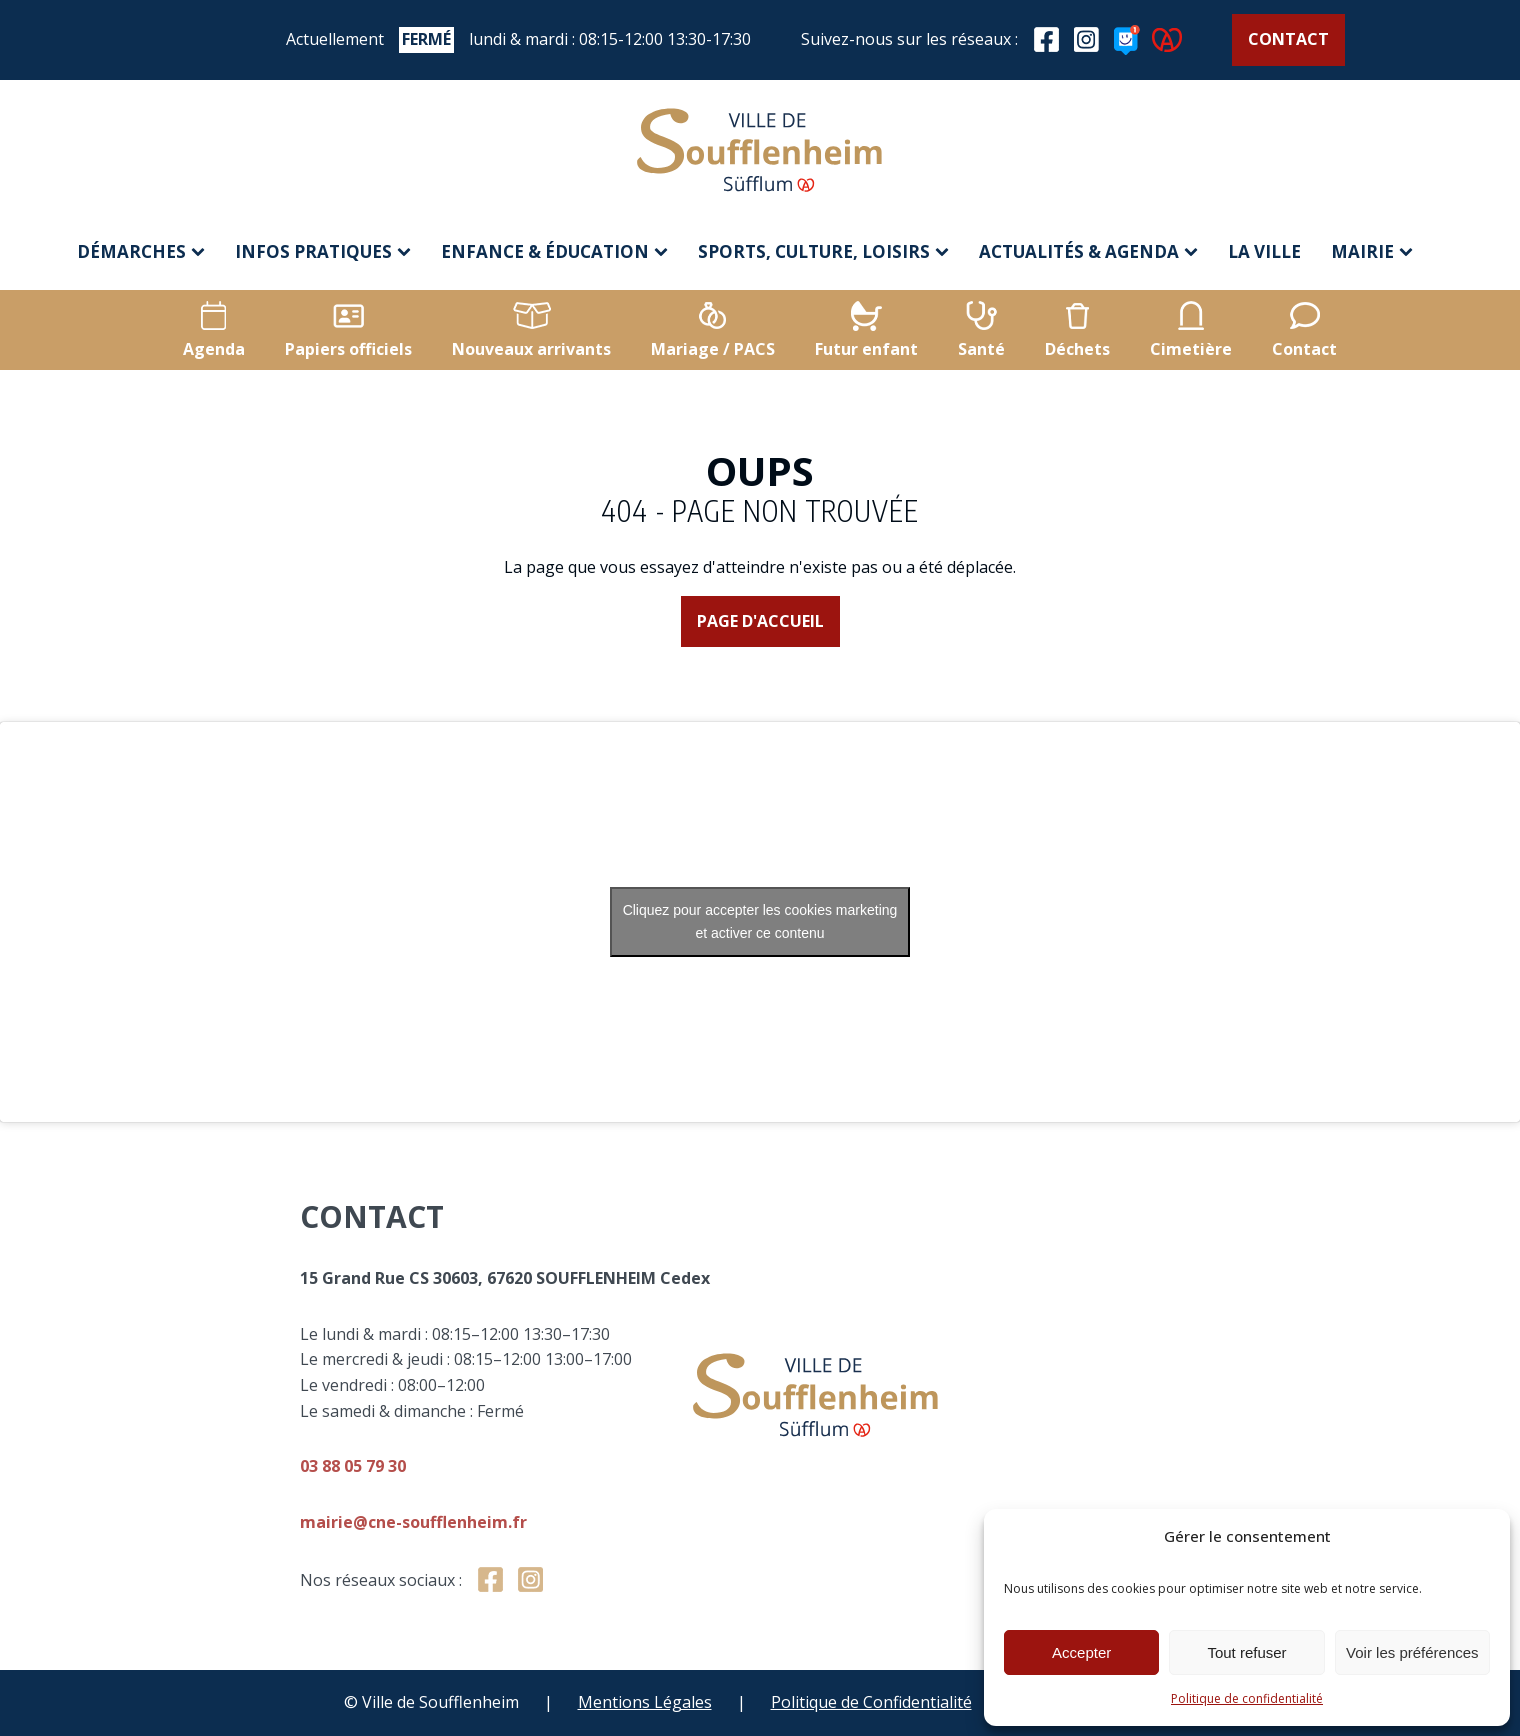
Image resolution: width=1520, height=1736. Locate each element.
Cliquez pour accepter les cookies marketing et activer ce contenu (760, 921)
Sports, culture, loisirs (823, 251)
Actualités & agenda (1088, 251)
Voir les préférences (1412, 1652)
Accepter (1081, 1652)
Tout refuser (1246, 1652)
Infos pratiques (323, 251)
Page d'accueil (760, 621)
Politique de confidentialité (1247, 1698)
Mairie (1372, 251)
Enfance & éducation (554, 251)
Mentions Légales (645, 1702)
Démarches (141, 251)
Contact (1288, 39)
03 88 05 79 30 (521, 1466)
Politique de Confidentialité (871, 1702)
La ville (1264, 251)
